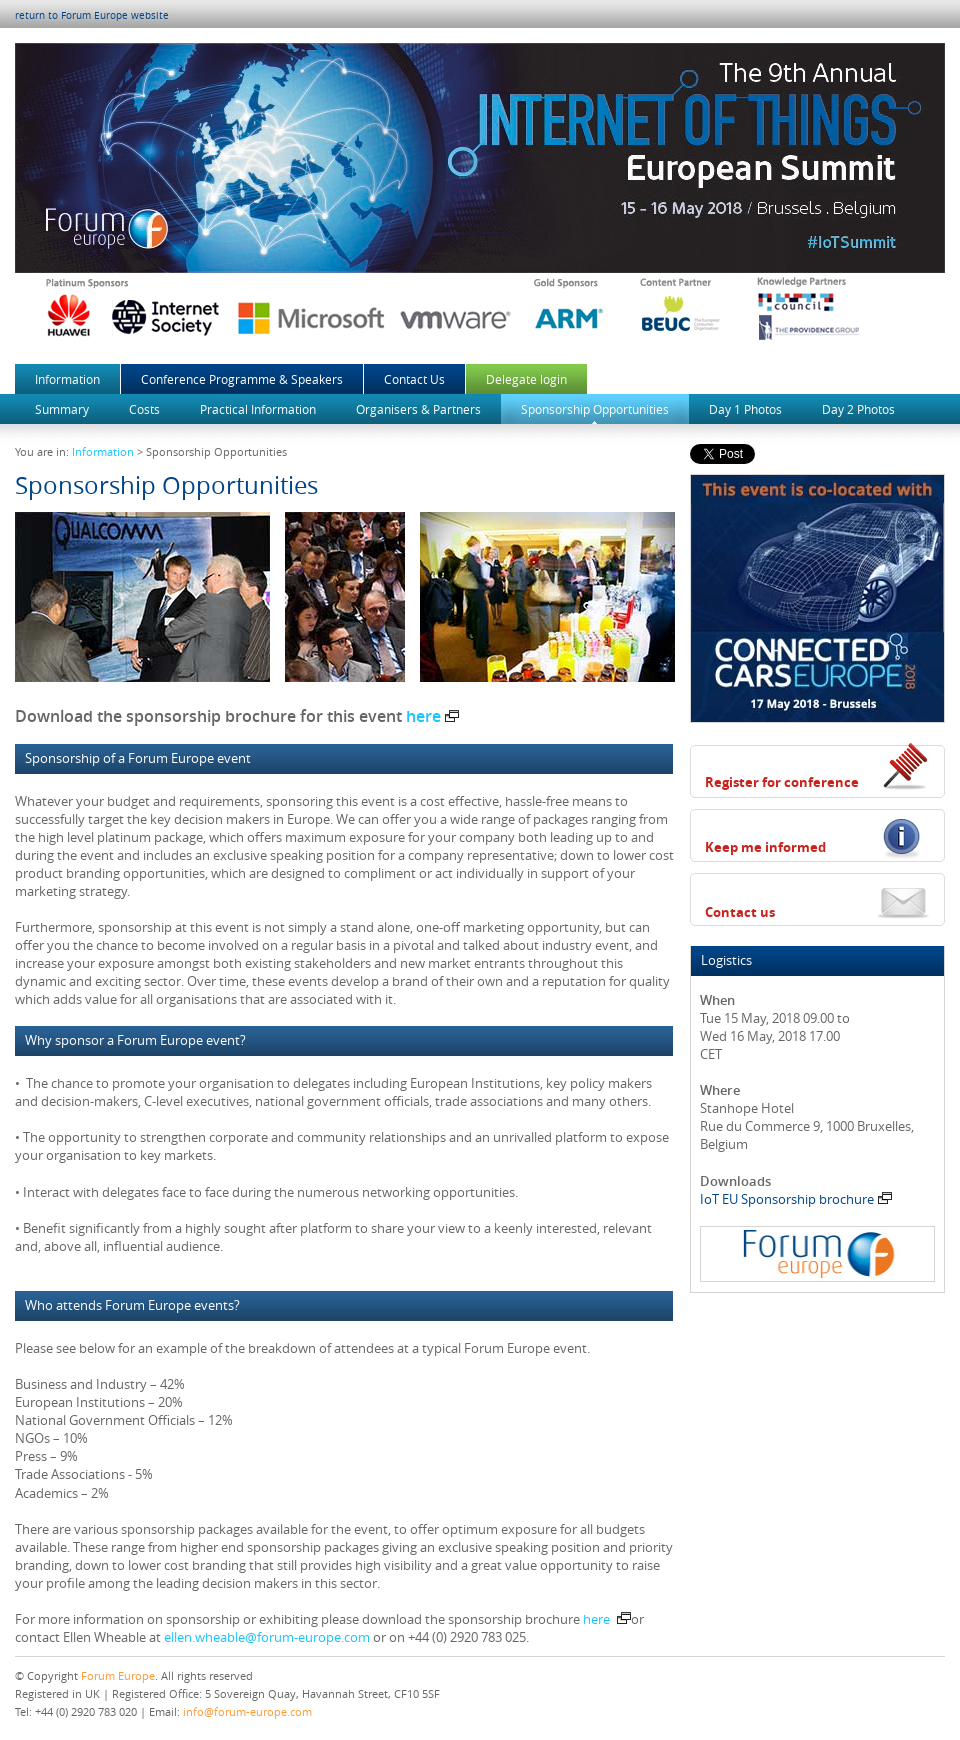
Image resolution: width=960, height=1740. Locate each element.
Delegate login (526, 379)
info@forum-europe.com (247, 1711)
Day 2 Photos (858, 409)
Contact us (740, 912)
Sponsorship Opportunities (595, 409)
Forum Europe (118, 1675)
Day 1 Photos (745, 409)
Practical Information (258, 409)
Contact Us (414, 379)
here (432, 716)
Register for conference (782, 782)
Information (67, 379)
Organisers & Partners (418, 409)
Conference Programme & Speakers (242, 379)
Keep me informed (765, 847)
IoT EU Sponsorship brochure (796, 1199)
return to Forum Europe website (92, 15)
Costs (144, 409)
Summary (62, 409)
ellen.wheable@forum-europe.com (267, 1637)
